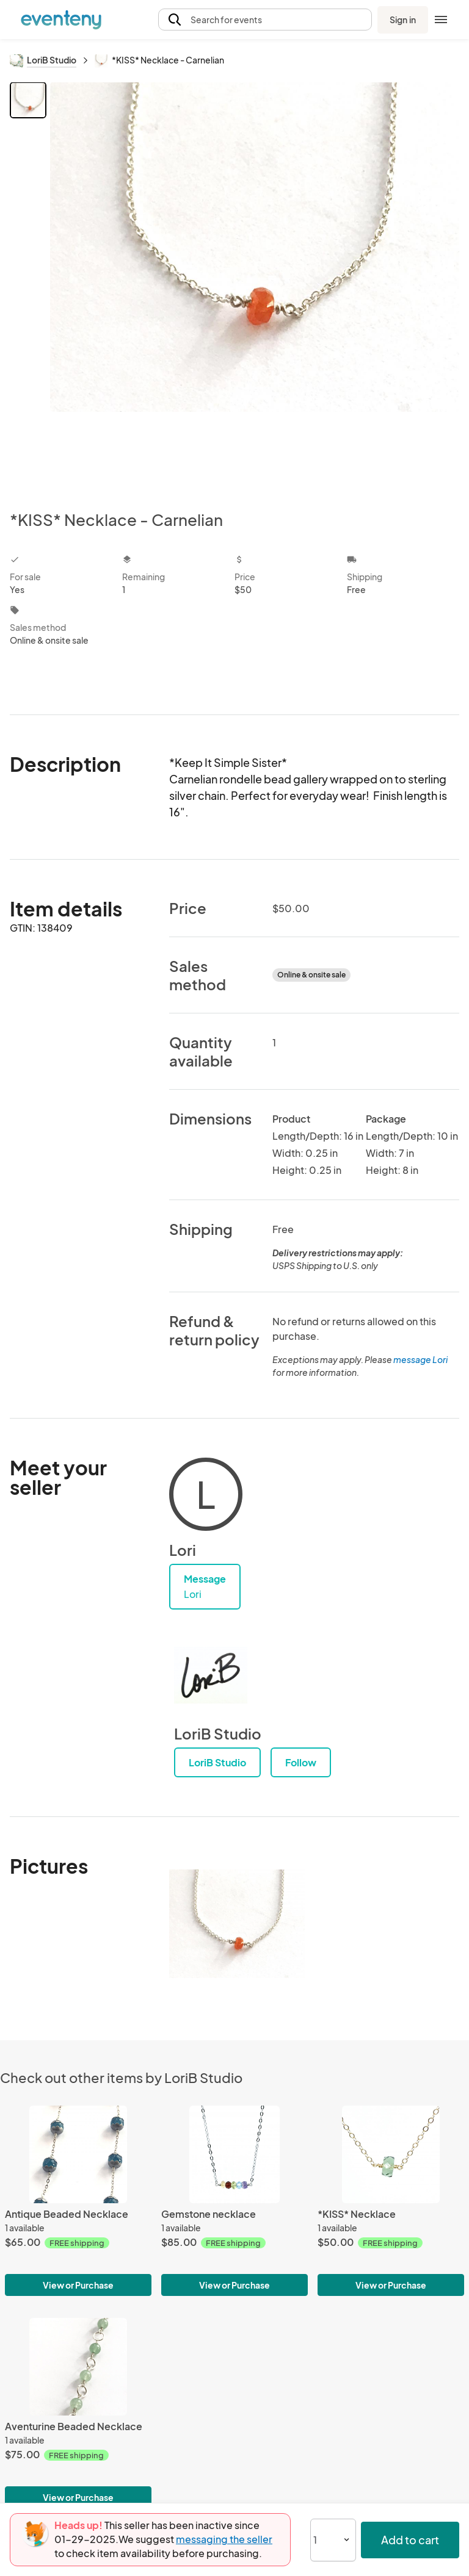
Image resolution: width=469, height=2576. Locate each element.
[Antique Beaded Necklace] (78, 2154)
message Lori (420, 1359)
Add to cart (410, 2540)
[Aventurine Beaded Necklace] (78, 2367)
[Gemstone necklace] (234, 2154)
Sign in (403, 19)
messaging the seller (224, 2539)
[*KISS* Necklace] (391, 2154)
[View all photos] (254, 286)
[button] (265, 20)
